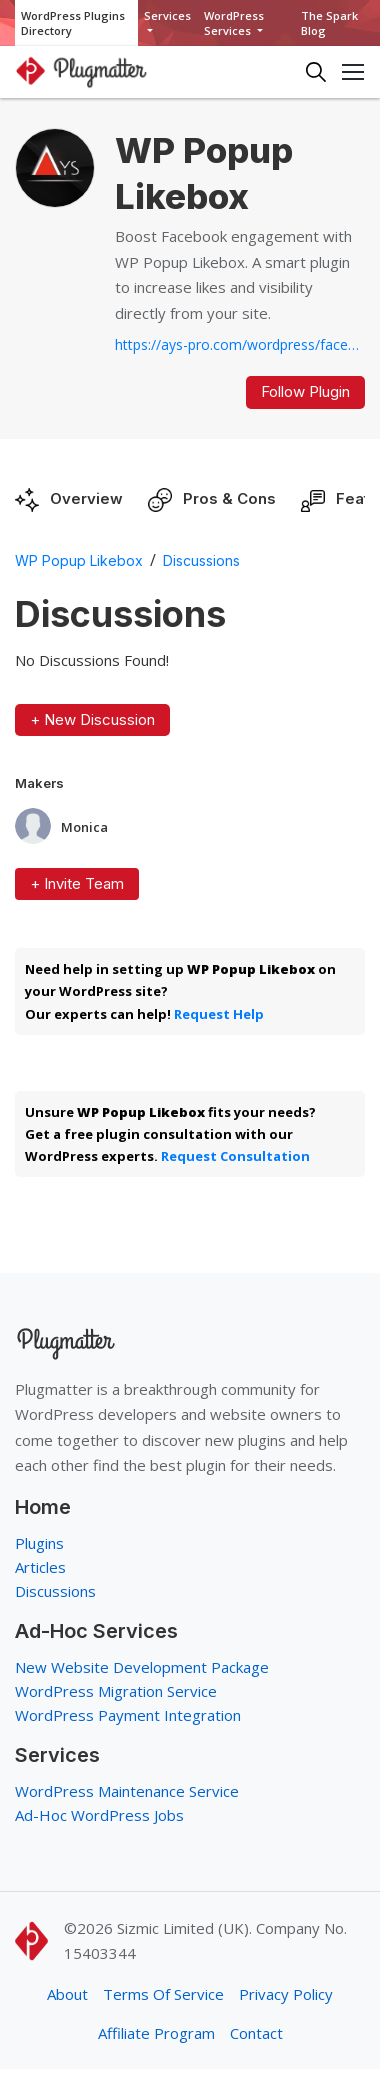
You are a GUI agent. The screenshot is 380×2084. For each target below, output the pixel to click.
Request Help (219, 1014)
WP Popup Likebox (79, 560)
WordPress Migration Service (116, 1691)
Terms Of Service (163, 1994)
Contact (256, 2033)
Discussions (201, 560)
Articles (40, 1567)
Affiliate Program (156, 2033)
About (67, 1994)
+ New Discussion (92, 719)
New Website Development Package (142, 1667)
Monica (84, 827)
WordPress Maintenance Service (127, 1791)
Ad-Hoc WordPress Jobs (99, 1815)
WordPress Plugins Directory (73, 23)
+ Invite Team (77, 883)
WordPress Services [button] (234, 23)
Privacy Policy (286, 1994)
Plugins (39, 1543)
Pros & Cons (229, 498)
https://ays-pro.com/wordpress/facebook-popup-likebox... (240, 344)
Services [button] (167, 15)
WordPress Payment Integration (128, 1715)
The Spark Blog (329, 23)
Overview (86, 498)
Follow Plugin (305, 391)
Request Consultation (235, 1156)
